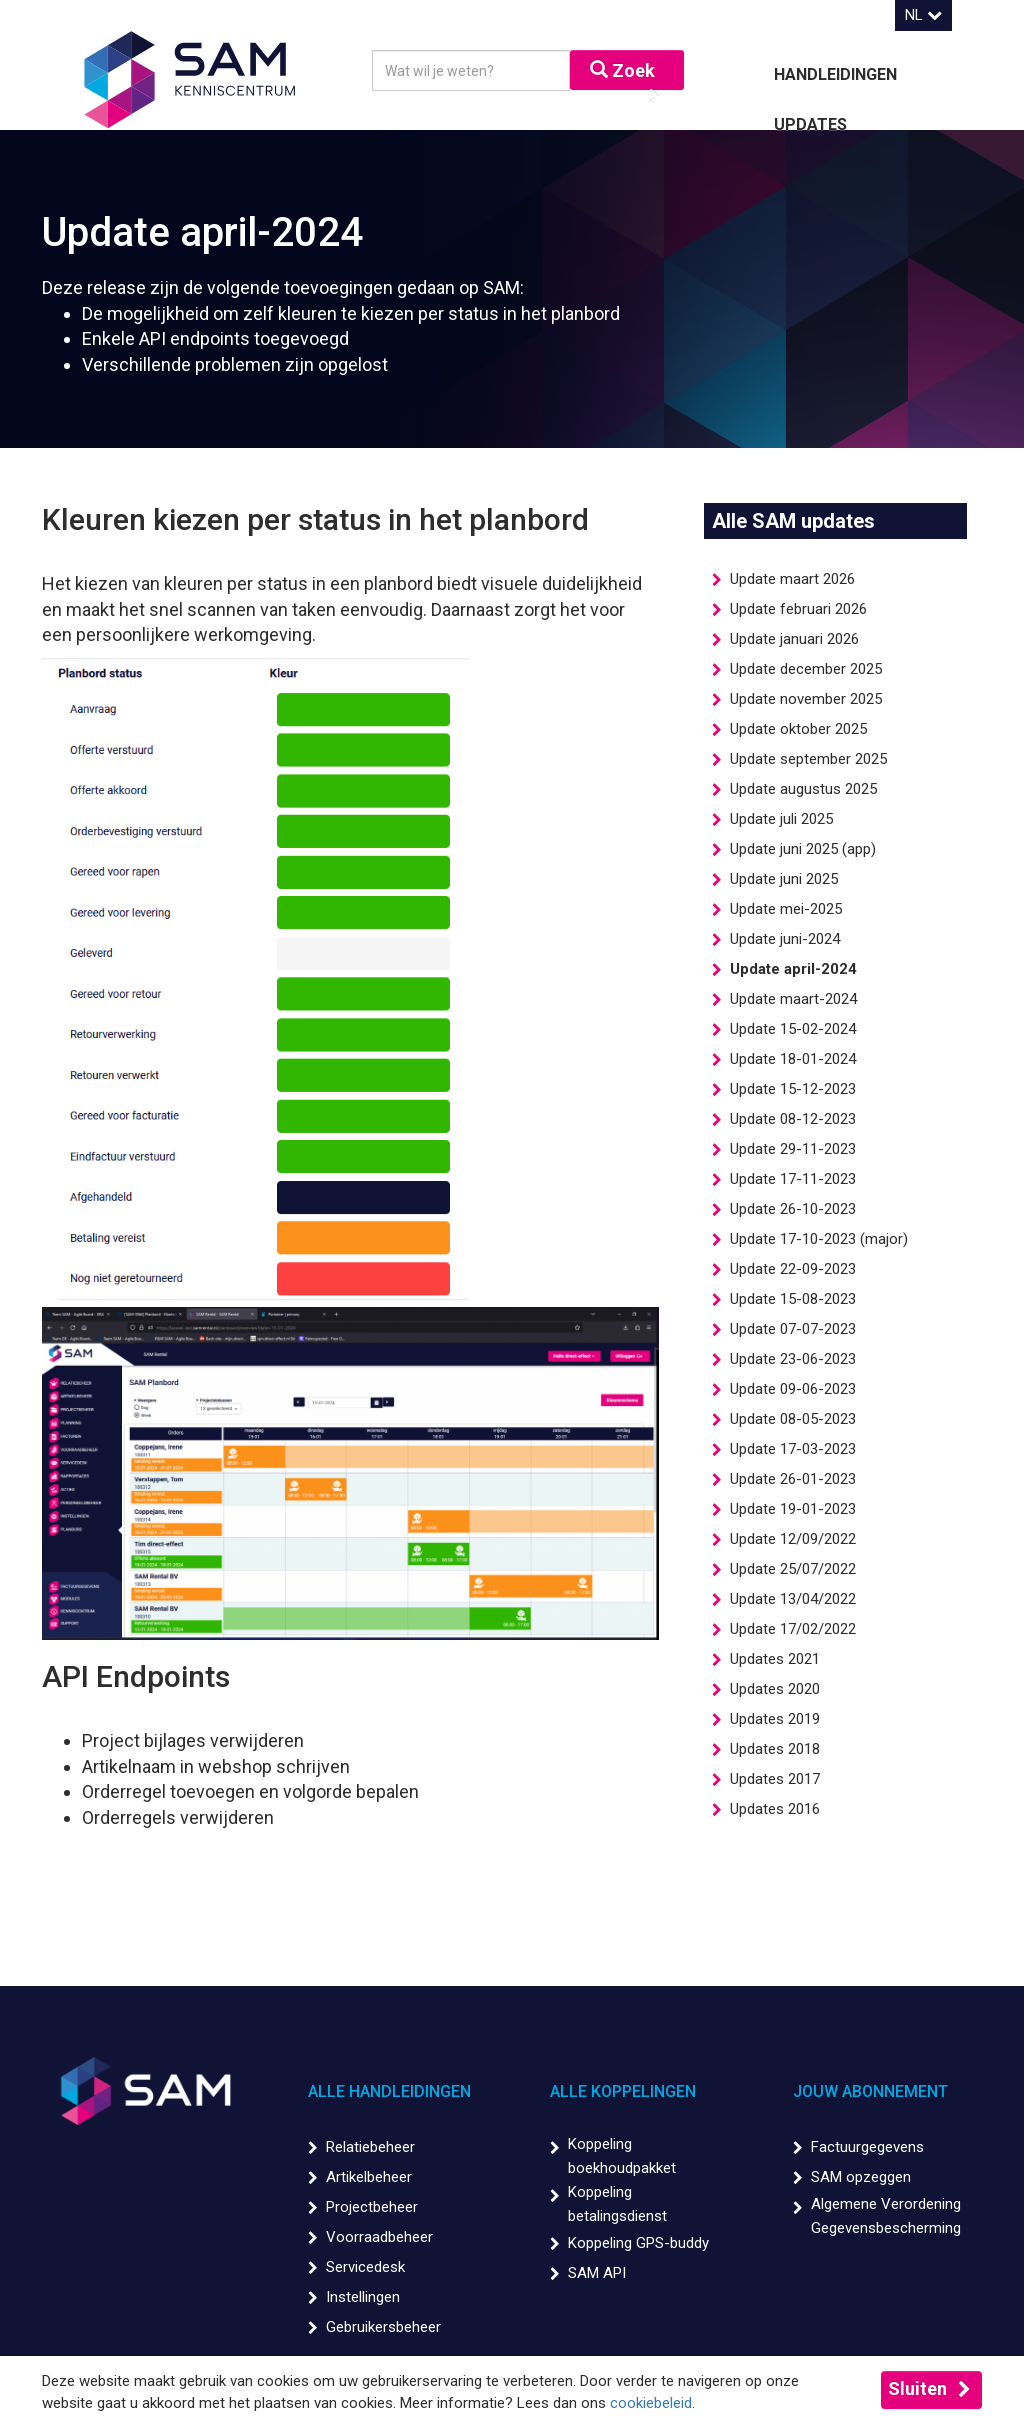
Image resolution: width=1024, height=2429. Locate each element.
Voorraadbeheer (379, 2237)
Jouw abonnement (870, 2091)
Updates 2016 (775, 1809)
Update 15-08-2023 (793, 1299)
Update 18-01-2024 (793, 1059)
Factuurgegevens (867, 2147)
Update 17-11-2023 (793, 1179)
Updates (810, 124)
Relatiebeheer (370, 2147)
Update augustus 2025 (803, 789)
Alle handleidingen (389, 2091)
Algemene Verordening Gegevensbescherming (886, 2216)
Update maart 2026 (792, 579)
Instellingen (363, 2297)
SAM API (597, 2273)
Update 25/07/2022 (793, 1569)
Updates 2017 (775, 1779)
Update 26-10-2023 (793, 1209)
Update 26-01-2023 (793, 1479)
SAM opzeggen (861, 2177)
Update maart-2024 (793, 999)
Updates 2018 (775, 1749)
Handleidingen (835, 74)
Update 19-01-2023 (793, 1509)
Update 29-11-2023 (793, 1149)
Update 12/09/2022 (793, 1539)
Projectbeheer (372, 2207)
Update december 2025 (806, 669)
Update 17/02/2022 (793, 1629)
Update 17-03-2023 (793, 1449)
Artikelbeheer (369, 2177)
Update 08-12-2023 (793, 1119)
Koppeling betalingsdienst (617, 2204)
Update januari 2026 (794, 639)
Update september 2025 (808, 759)
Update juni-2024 (785, 939)
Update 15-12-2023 (793, 1089)
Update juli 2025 (781, 819)
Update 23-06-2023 (793, 1359)
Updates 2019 (775, 1719)
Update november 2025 (806, 699)
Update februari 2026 (798, 609)
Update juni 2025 (784, 879)
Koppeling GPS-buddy (638, 2243)
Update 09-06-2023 (793, 1389)
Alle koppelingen (623, 2091)
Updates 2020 (775, 1689)
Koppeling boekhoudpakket (622, 2156)
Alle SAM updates (793, 521)
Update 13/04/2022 (793, 1599)
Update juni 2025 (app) (803, 849)
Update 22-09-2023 (793, 1269)
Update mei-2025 (786, 909)
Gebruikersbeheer (383, 2327)
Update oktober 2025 (798, 729)
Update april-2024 (793, 969)
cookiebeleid (651, 2403)
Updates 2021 (775, 1659)
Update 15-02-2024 (793, 1029)
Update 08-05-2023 (793, 1419)
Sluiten (917, 2388)
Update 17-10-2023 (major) (819, 1239)
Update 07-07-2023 (793, 1329)
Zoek (622, 70)
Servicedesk (365, 2267)
